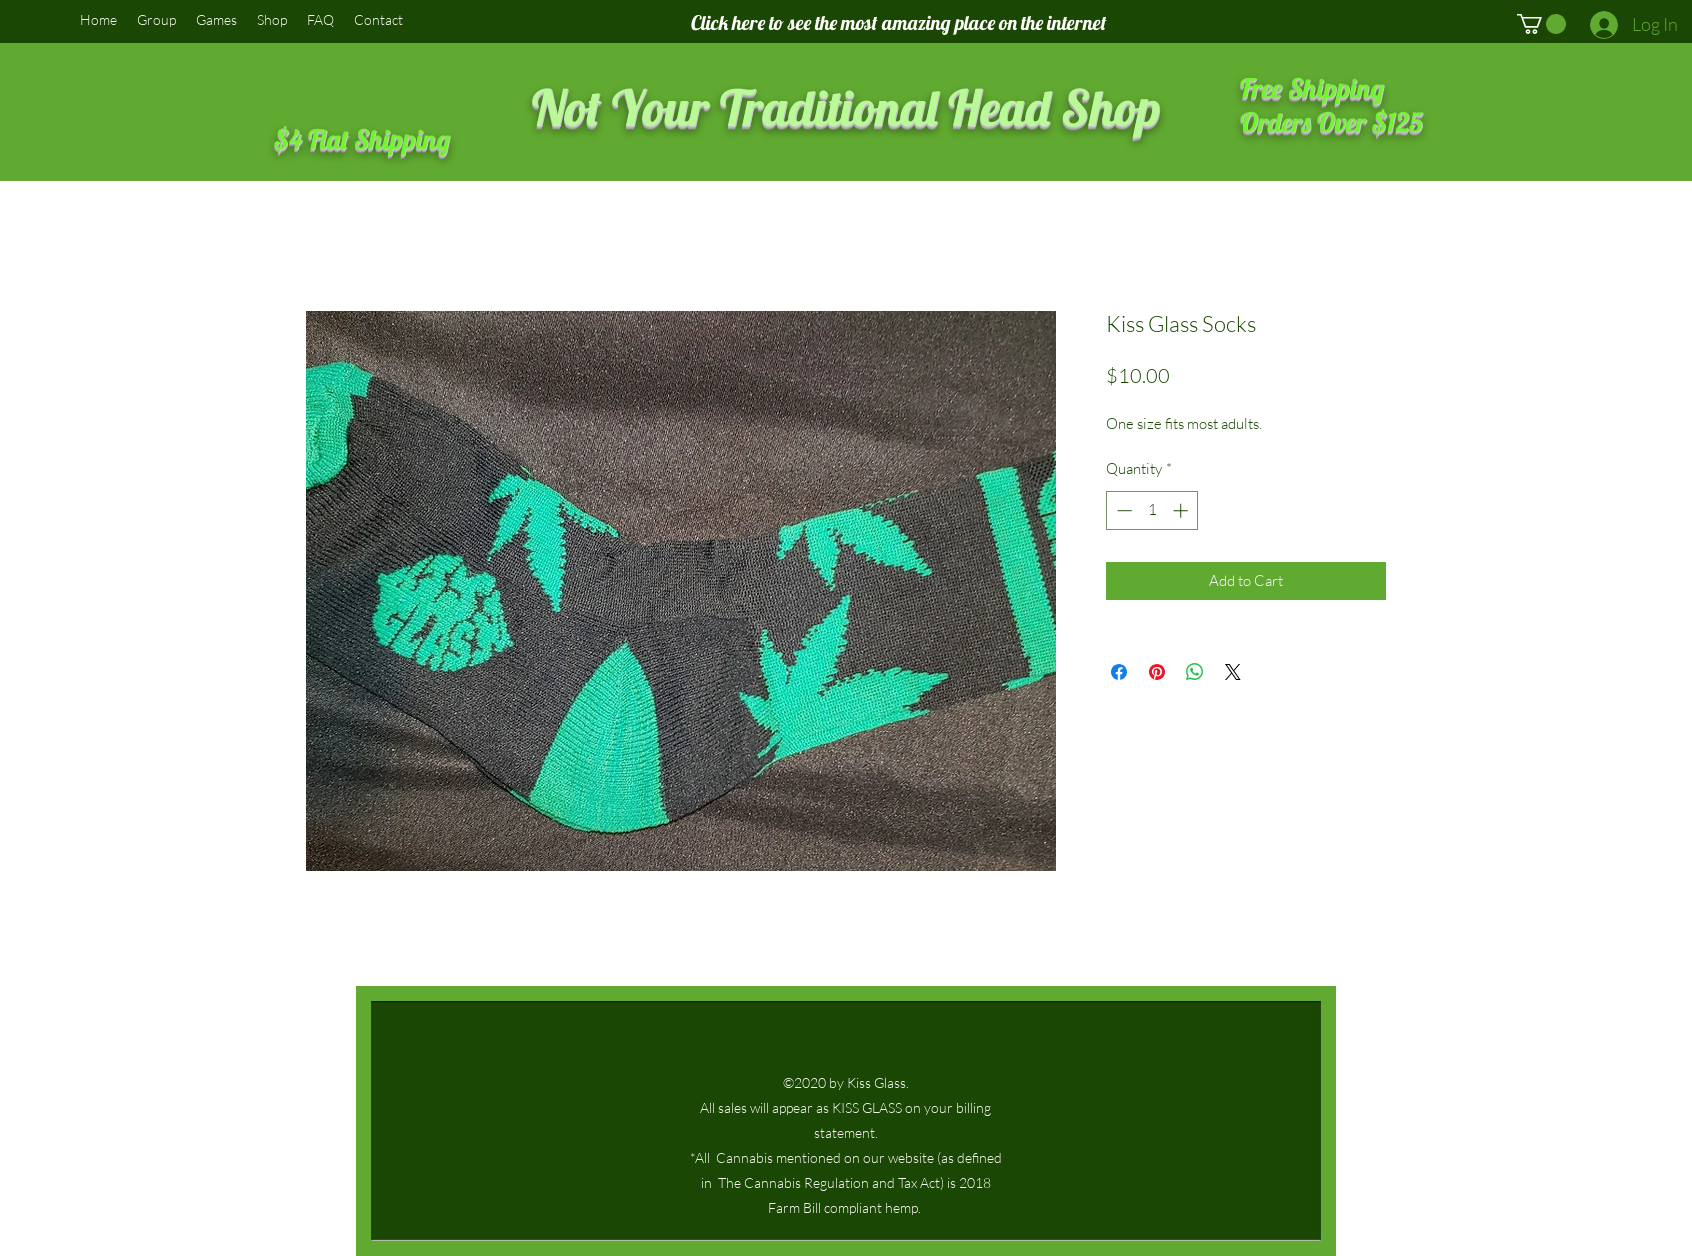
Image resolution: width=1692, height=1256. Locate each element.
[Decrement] (1122, 510)
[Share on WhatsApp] (1195, 672)
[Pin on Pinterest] (1157, 672)
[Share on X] (1233, 672)
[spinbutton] (1152, 510)
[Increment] (1182, 510)
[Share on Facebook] (1119, 672)
